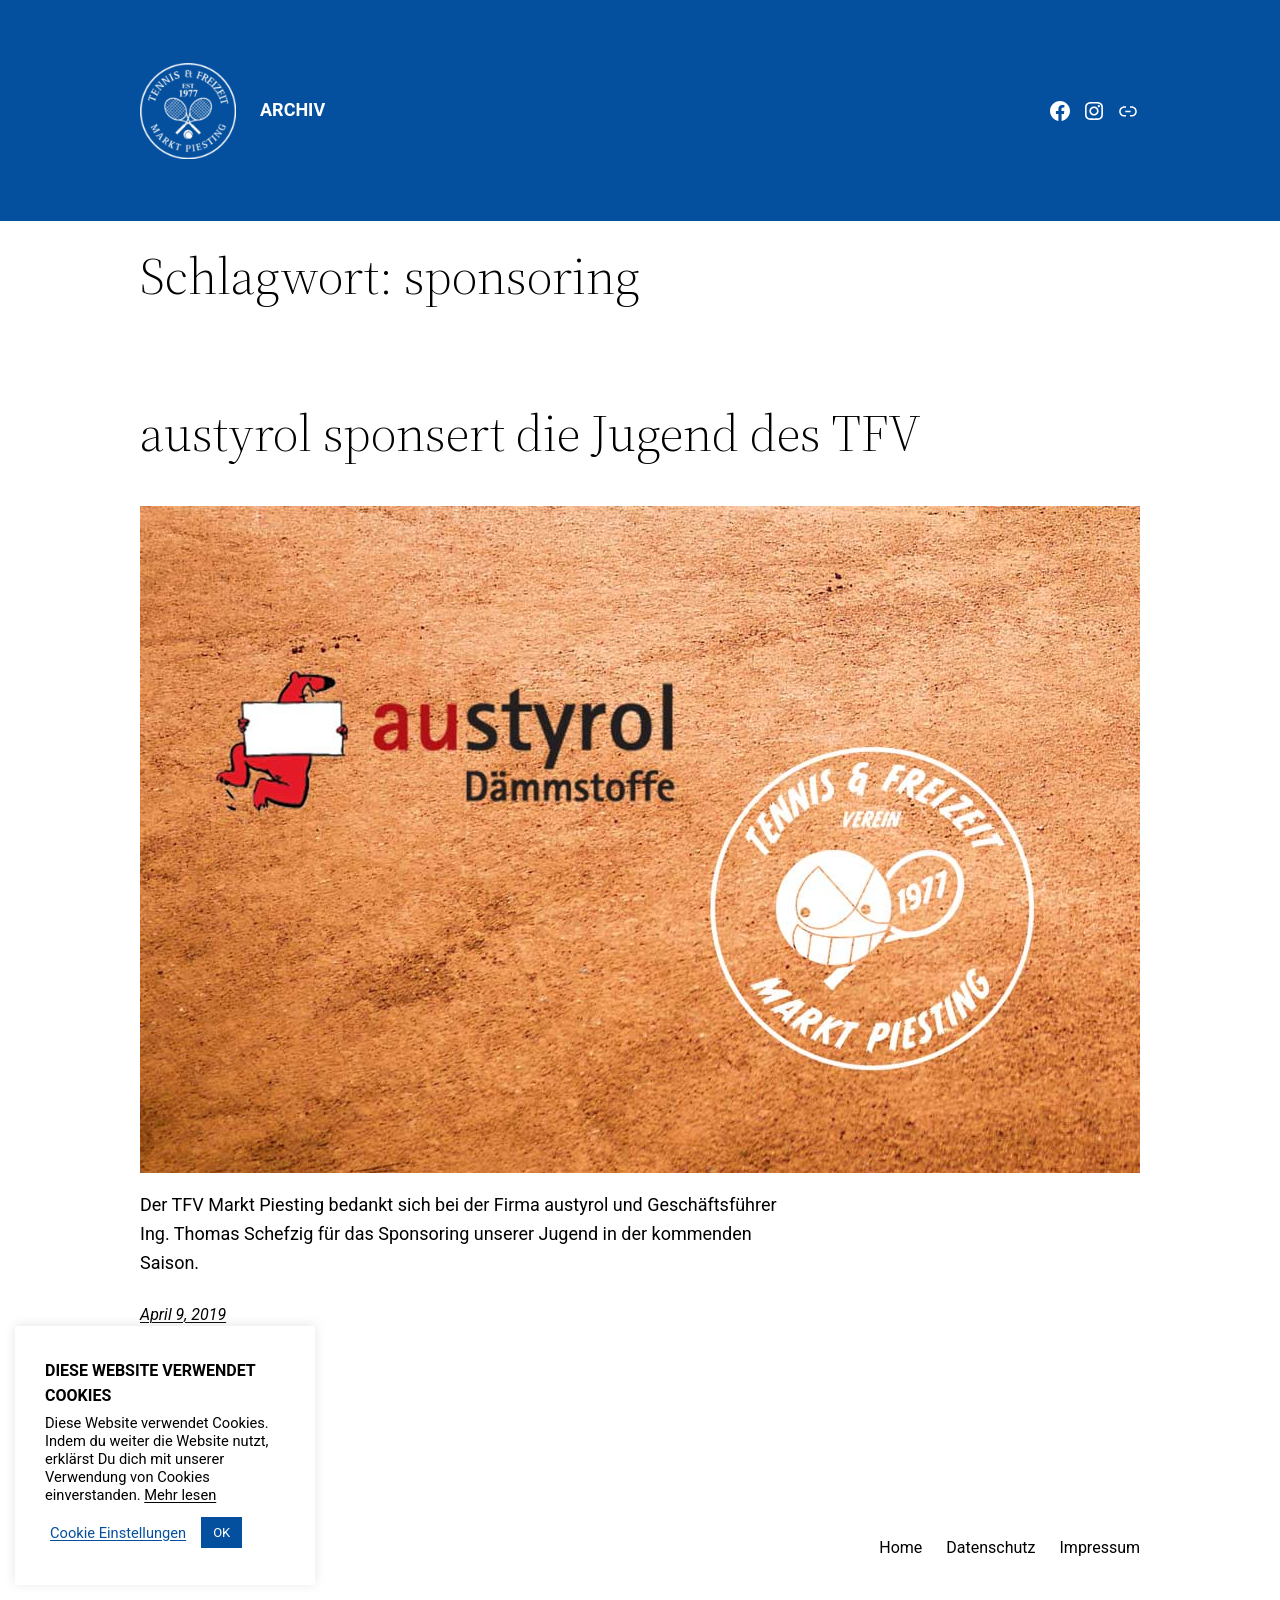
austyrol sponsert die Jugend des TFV (530, 433)
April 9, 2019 (183, 1314)
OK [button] (221, 1532)
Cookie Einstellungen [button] (118, 1533)
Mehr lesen (180, 1495)
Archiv (292, 109)
